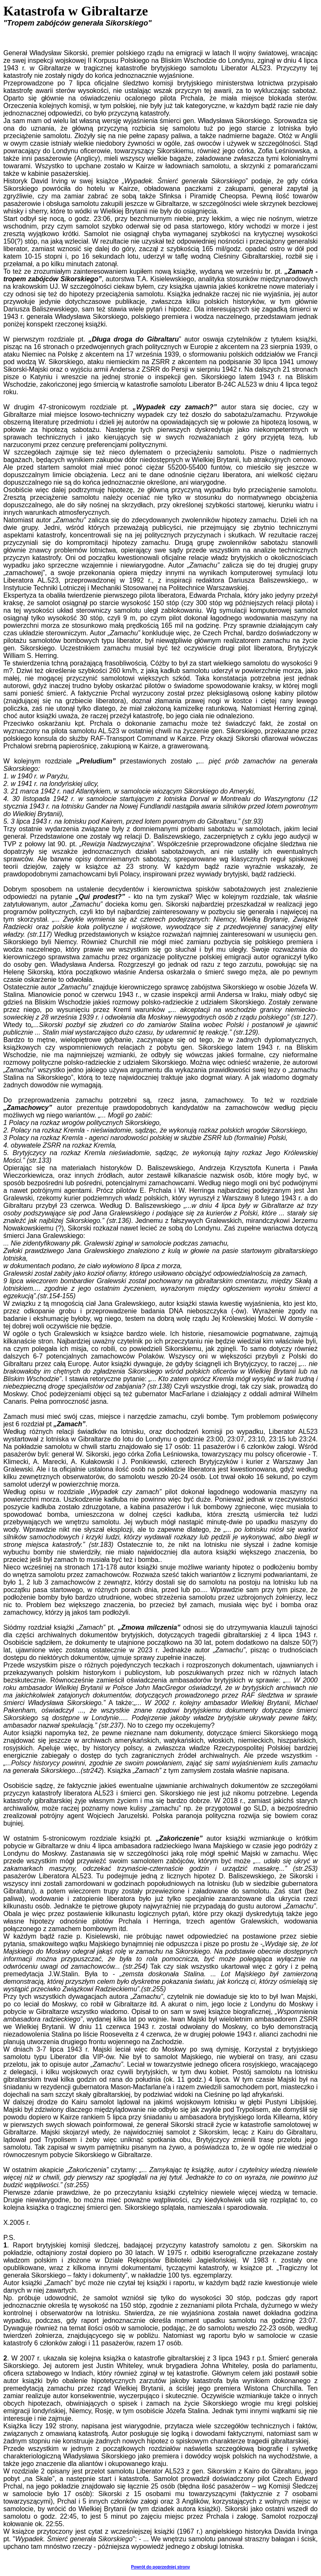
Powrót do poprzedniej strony (160, 2567)
